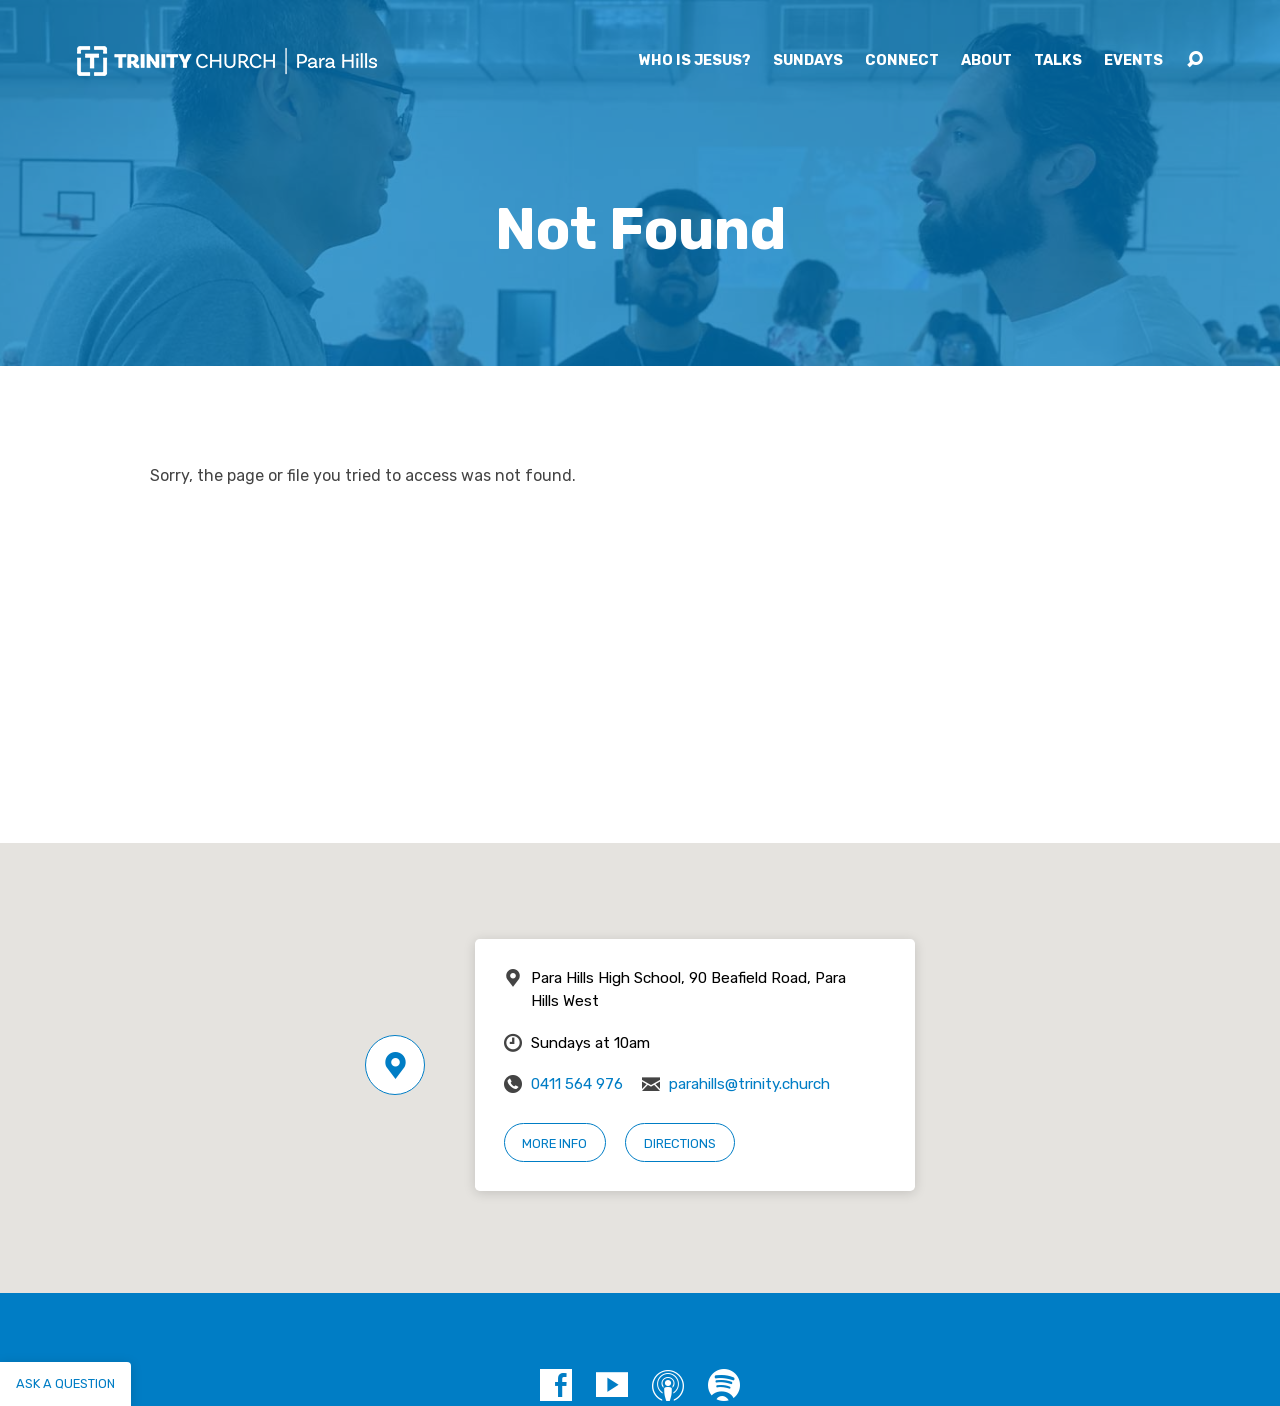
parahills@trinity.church (749, 1084)
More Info (554, 1143)
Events (1133, 61)
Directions (680, 1143)
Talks (1058, 61)
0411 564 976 (577, 1084)
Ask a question (65, 1383)
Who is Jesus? (695, 61)
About (986, 61)
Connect (902, 61)
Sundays (808, 61)
